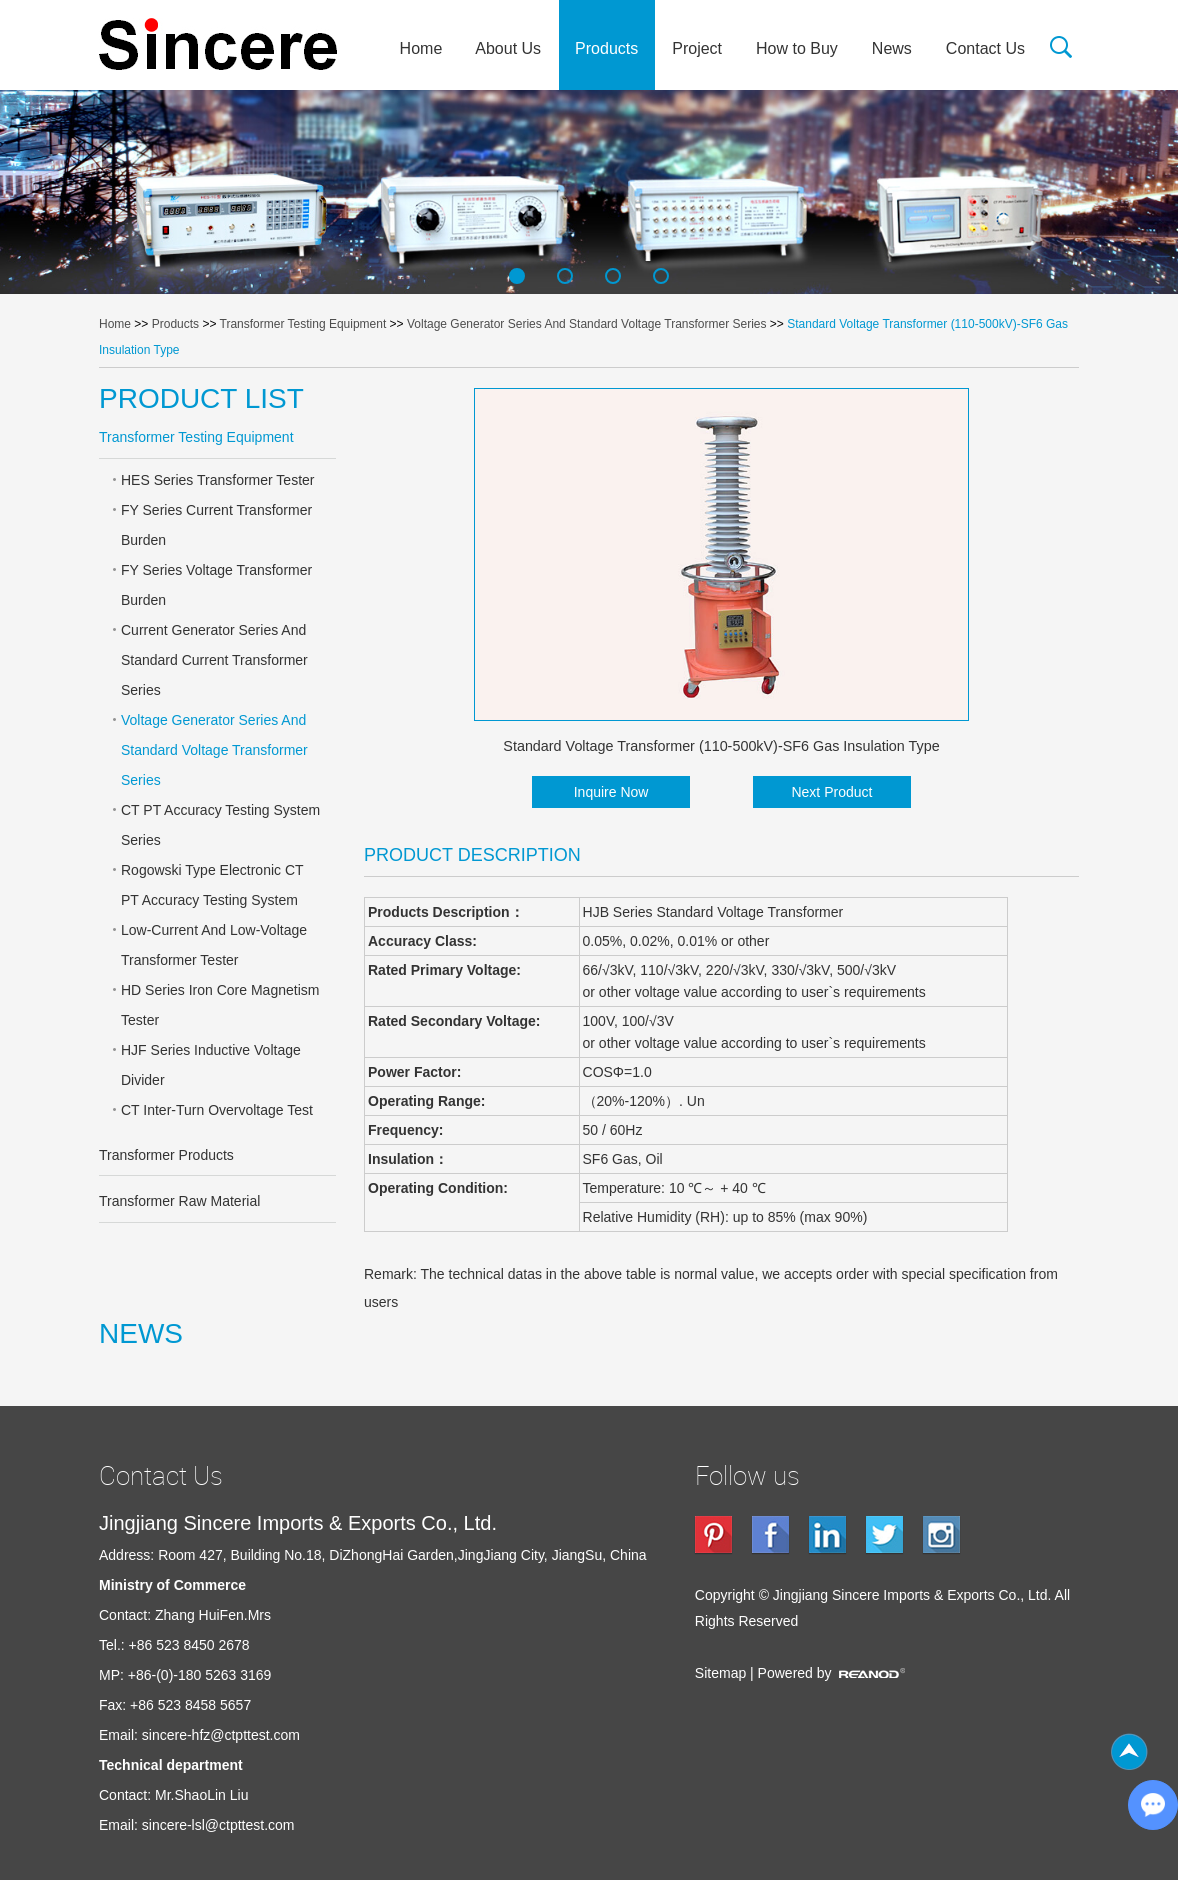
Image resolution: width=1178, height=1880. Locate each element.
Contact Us (985, 48)
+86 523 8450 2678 (189, 1645)
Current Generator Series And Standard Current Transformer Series (214, 660)
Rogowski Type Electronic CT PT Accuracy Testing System (212, 885)
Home (421, 48)
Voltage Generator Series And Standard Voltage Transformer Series (587, 324)
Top (1129, 1752)
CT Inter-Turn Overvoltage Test (217, 1110)
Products (606, 48)
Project (697, 48)
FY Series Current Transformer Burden (216, 525)
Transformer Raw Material (179, 1201)
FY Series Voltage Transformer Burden (216, 585)
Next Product (831, 792)
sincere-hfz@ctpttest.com (221, 1735)
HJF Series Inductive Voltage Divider (211, 1065)
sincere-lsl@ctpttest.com (218, 1825)
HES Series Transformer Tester (217, 480)
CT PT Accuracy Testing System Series (220, 825)
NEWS (141, 1333)
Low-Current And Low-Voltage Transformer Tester (214, 945)
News (892, 48)
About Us (508, 48)
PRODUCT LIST (201, 398)
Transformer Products (166, 1155)
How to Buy (797, 48)
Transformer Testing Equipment (303, 324)
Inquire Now (611, 792)
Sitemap (720, 1673)
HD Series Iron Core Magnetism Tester (220, 1005)
